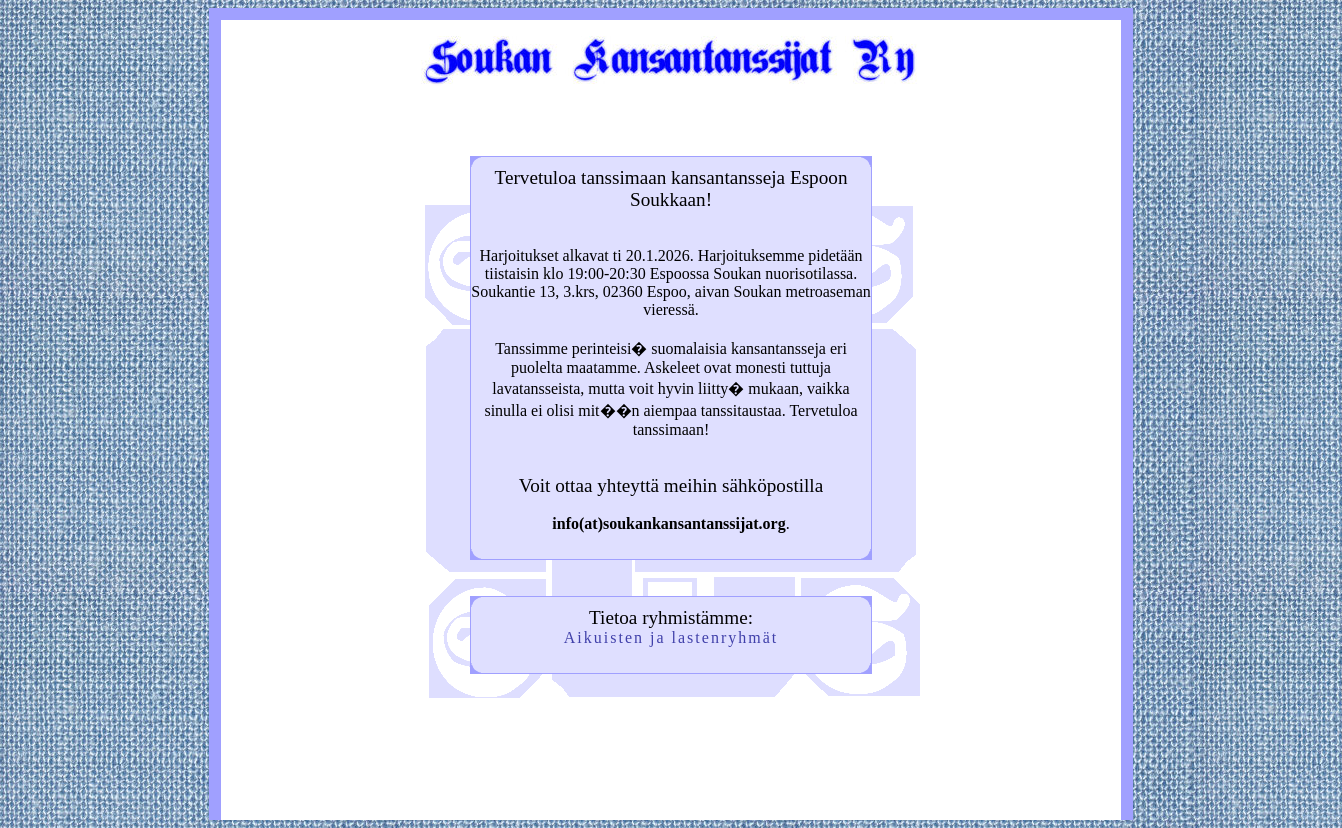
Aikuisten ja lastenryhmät (671, 637)
